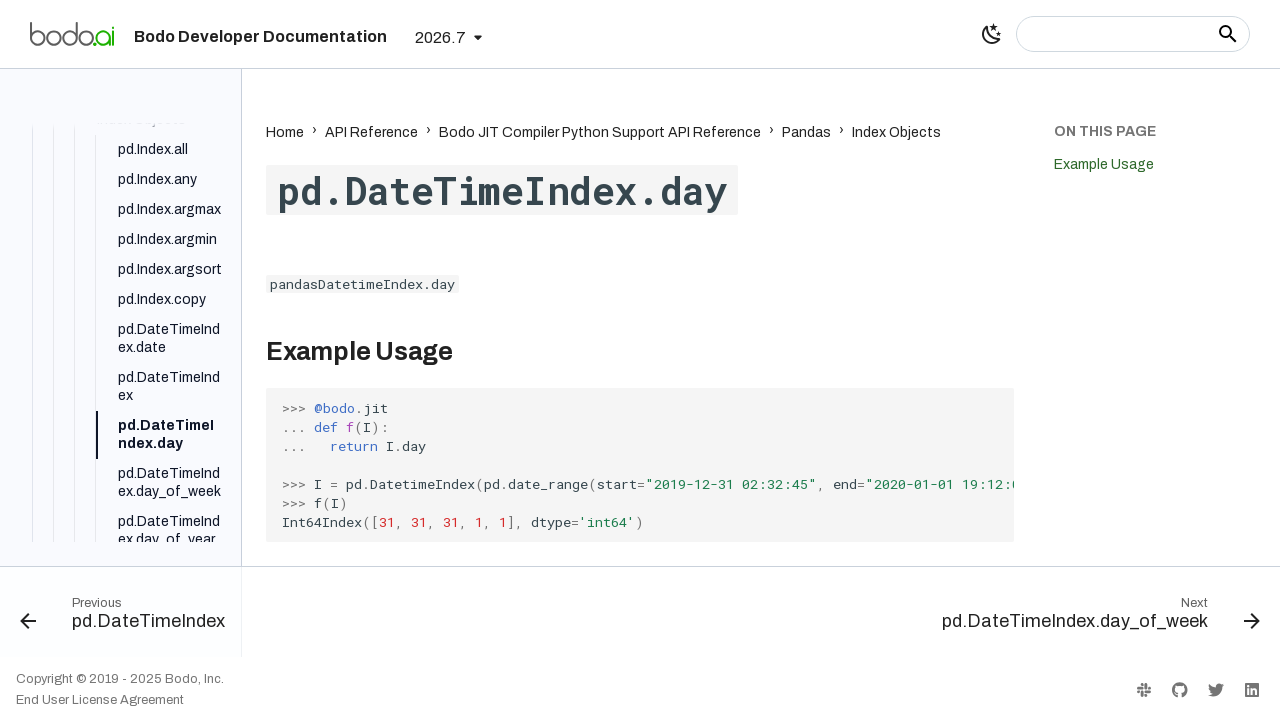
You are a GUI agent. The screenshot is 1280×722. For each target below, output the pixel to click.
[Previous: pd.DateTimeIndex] (128, 618)
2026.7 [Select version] (440, 37)
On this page (1105, 131)
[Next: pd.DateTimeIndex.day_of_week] (1095, 618)
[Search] (1133, 34)
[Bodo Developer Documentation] (72, 34)
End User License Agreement (100, 700)
